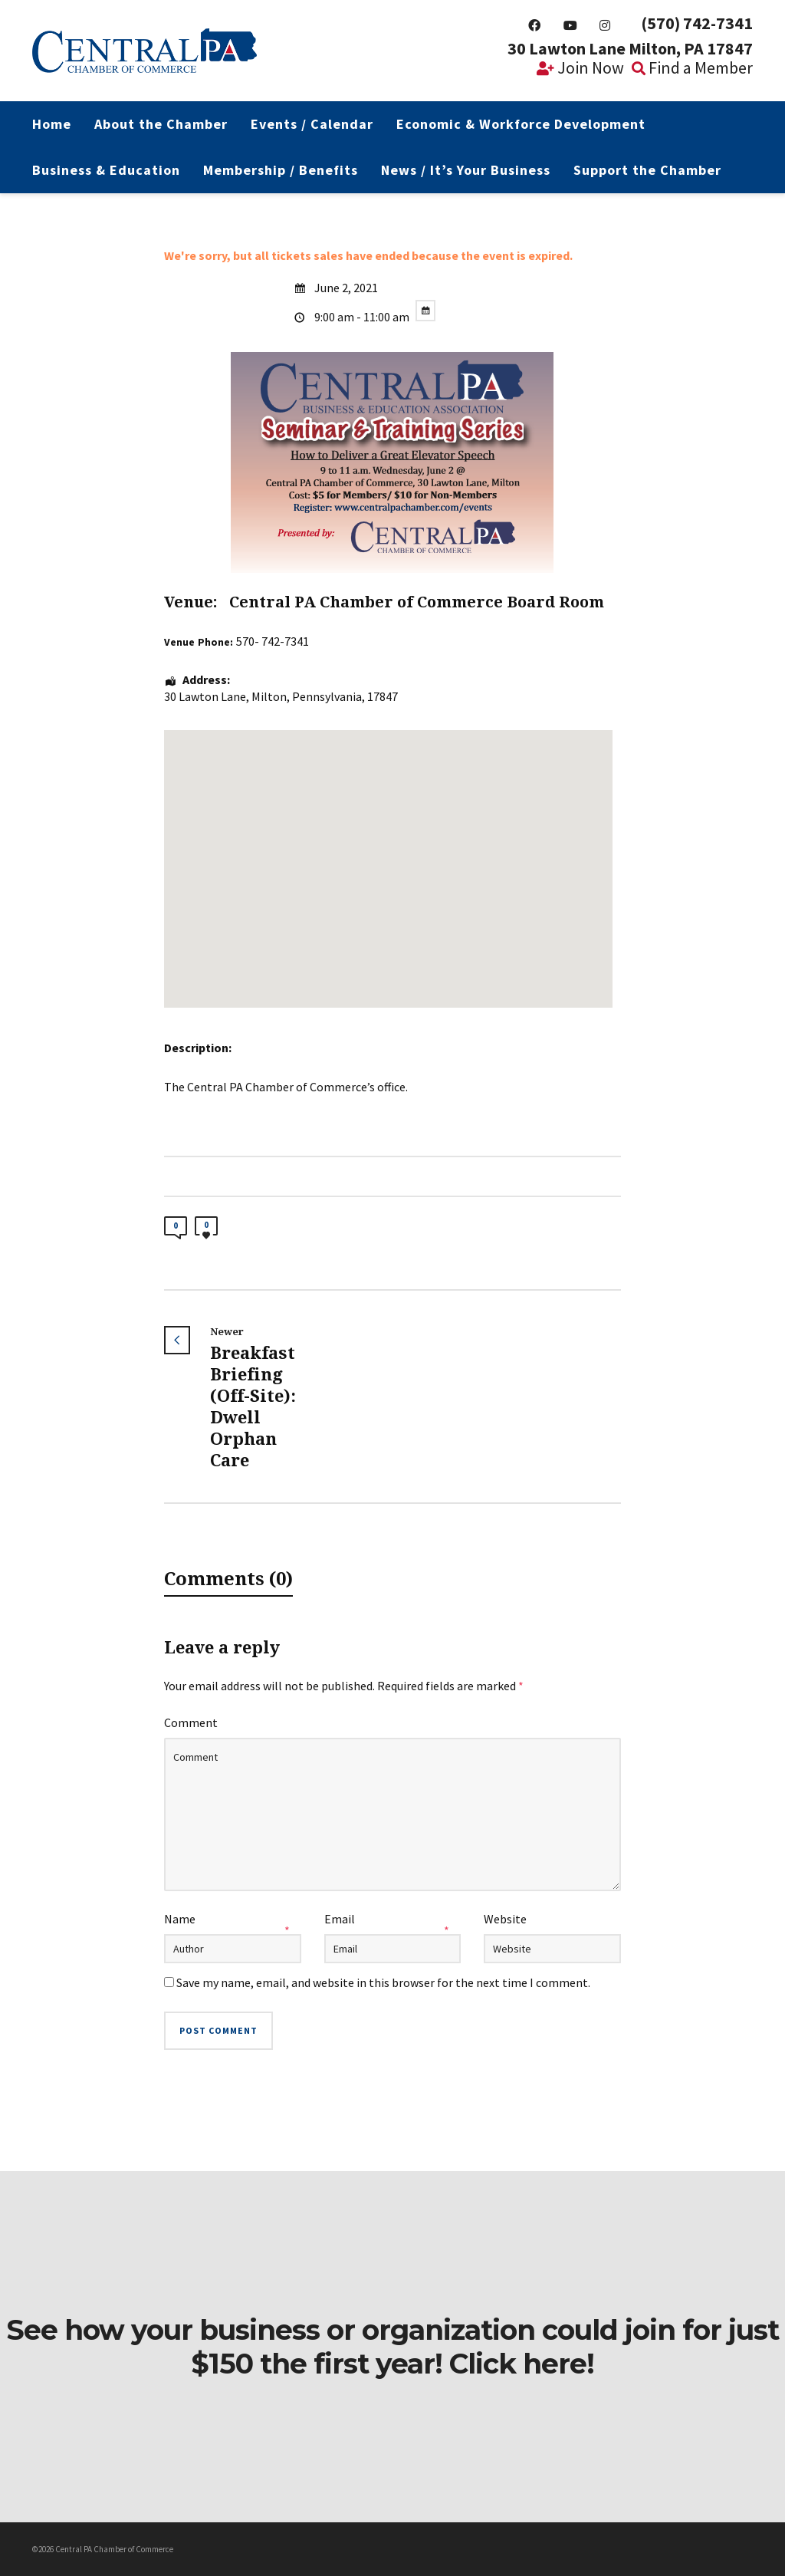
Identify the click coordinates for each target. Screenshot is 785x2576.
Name (179, 1918)
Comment (191, 1722)
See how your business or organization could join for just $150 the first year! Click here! (392, 2346)
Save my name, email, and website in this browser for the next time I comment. (383, 1982)
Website (505, 1918)
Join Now (580, 67)
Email (339, 1918)
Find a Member (692, 67)
